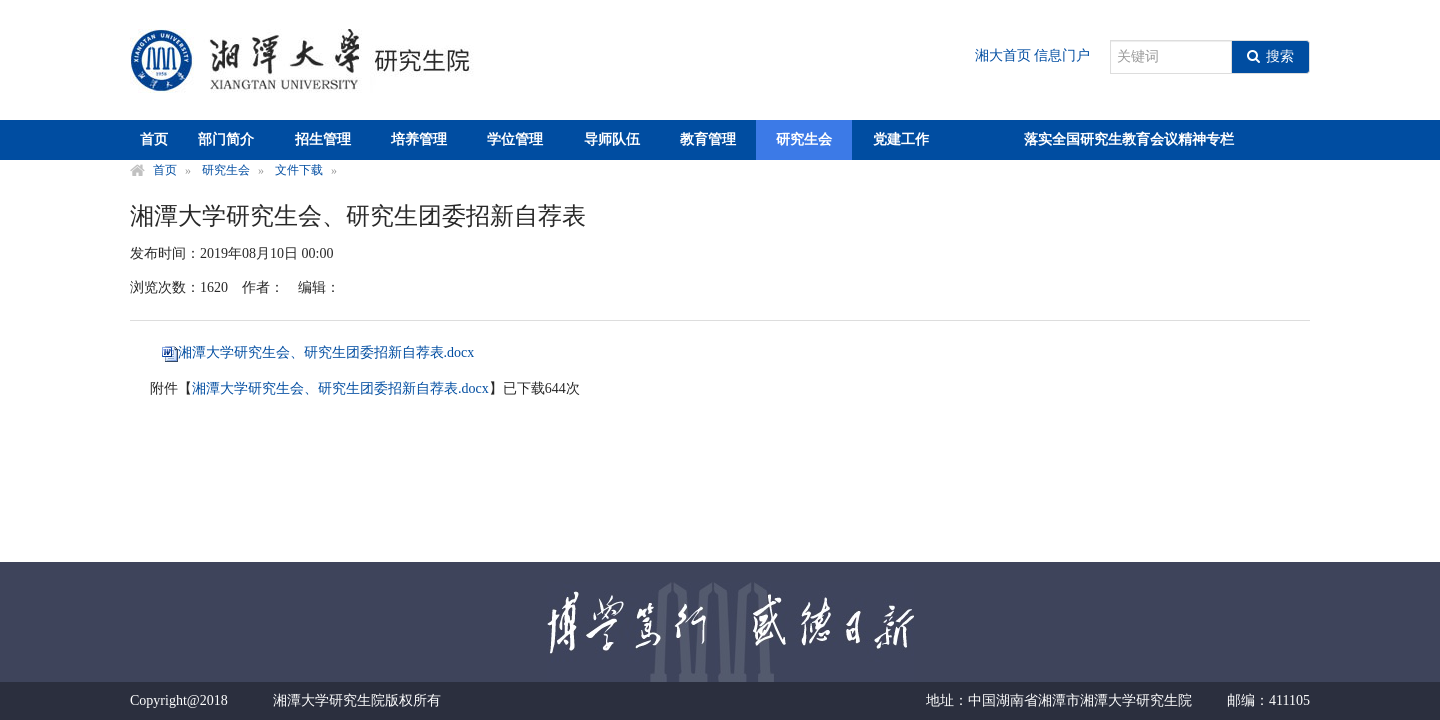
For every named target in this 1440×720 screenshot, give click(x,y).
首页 (154, 139)
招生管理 (323, 139)
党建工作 (901, 139)
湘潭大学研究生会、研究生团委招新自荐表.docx (326, 352)
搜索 (1270, 56)
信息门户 (1062, 55)
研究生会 (804, 139)
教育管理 (708, 139)
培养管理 (419, 139)
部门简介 (226, 139)
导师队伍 (612, 139)
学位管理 (515, 139)
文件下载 (299, 170)
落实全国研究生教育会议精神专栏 (1129, 139)
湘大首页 (1003, 55)
